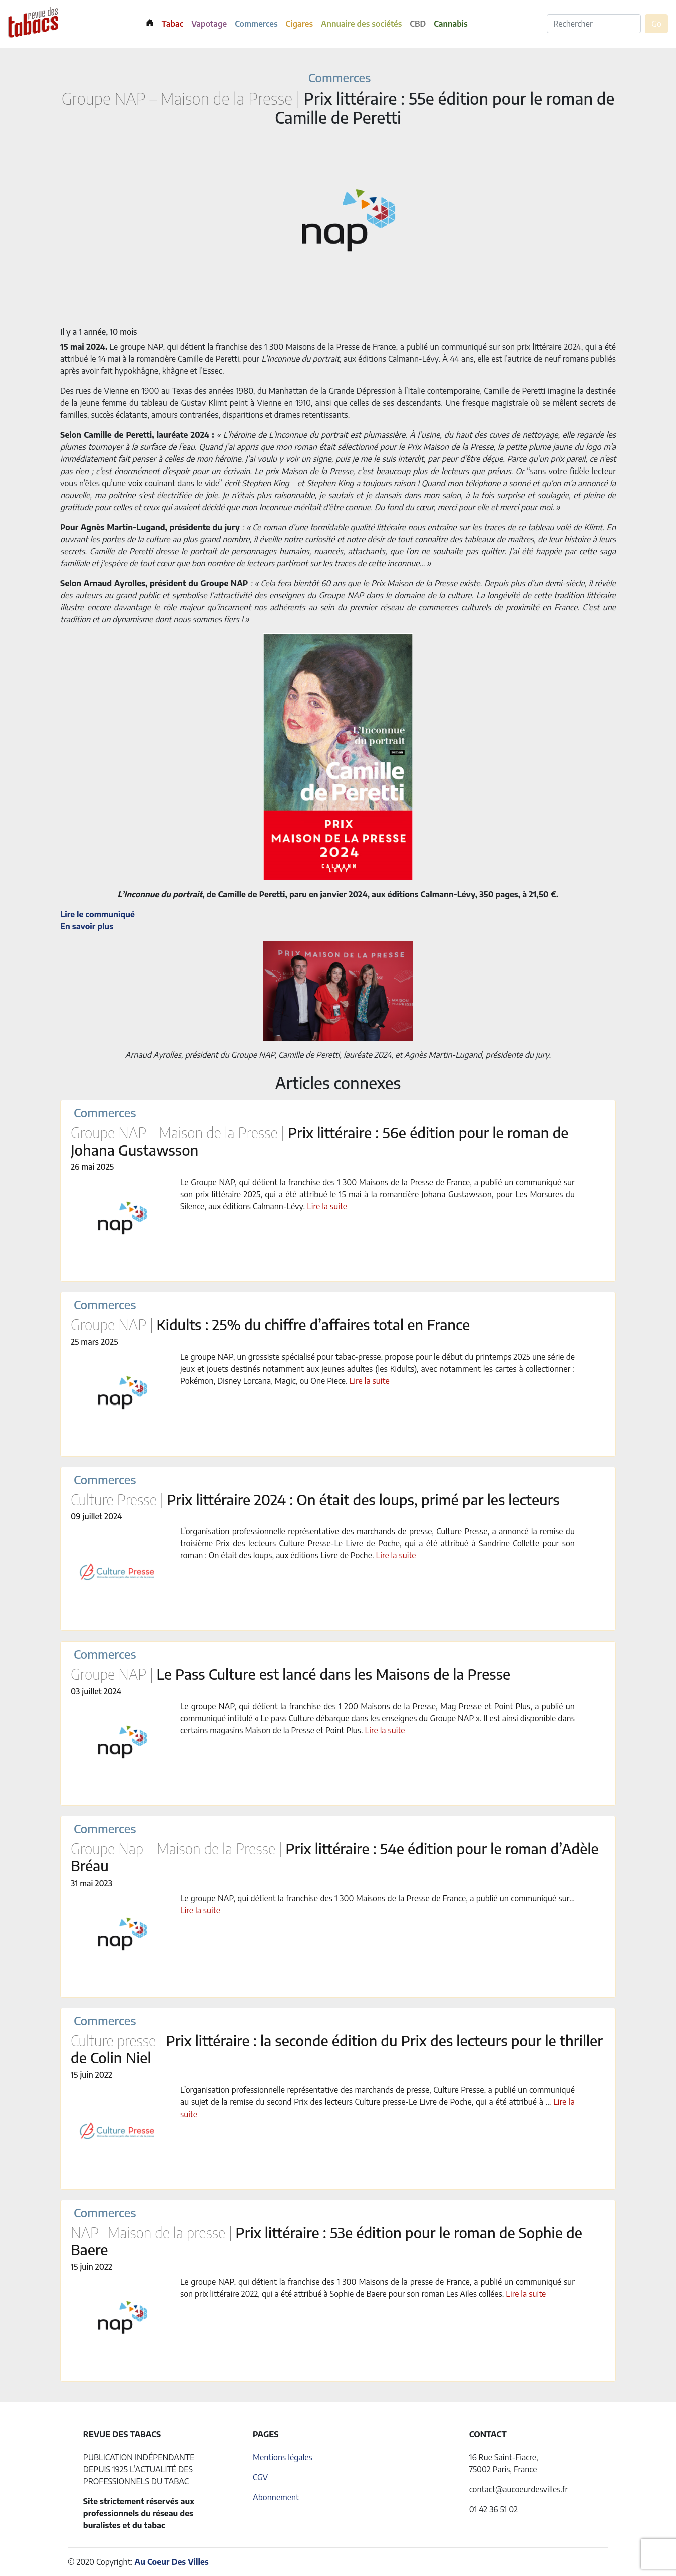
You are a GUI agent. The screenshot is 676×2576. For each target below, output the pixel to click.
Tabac (172, 24)
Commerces (256, 24)
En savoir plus (86, 926)
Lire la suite (327, 1206)
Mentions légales (282, 2457)
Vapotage (209, 24)
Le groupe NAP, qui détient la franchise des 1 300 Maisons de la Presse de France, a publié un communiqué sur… (377, 1898)
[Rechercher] (594, 23)
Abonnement (276, 2497)
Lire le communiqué (97, 914)
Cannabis (450, 24)
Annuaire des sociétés (361, 24)
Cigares (299, 24)
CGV (260, 2477)
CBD (418, 24)
